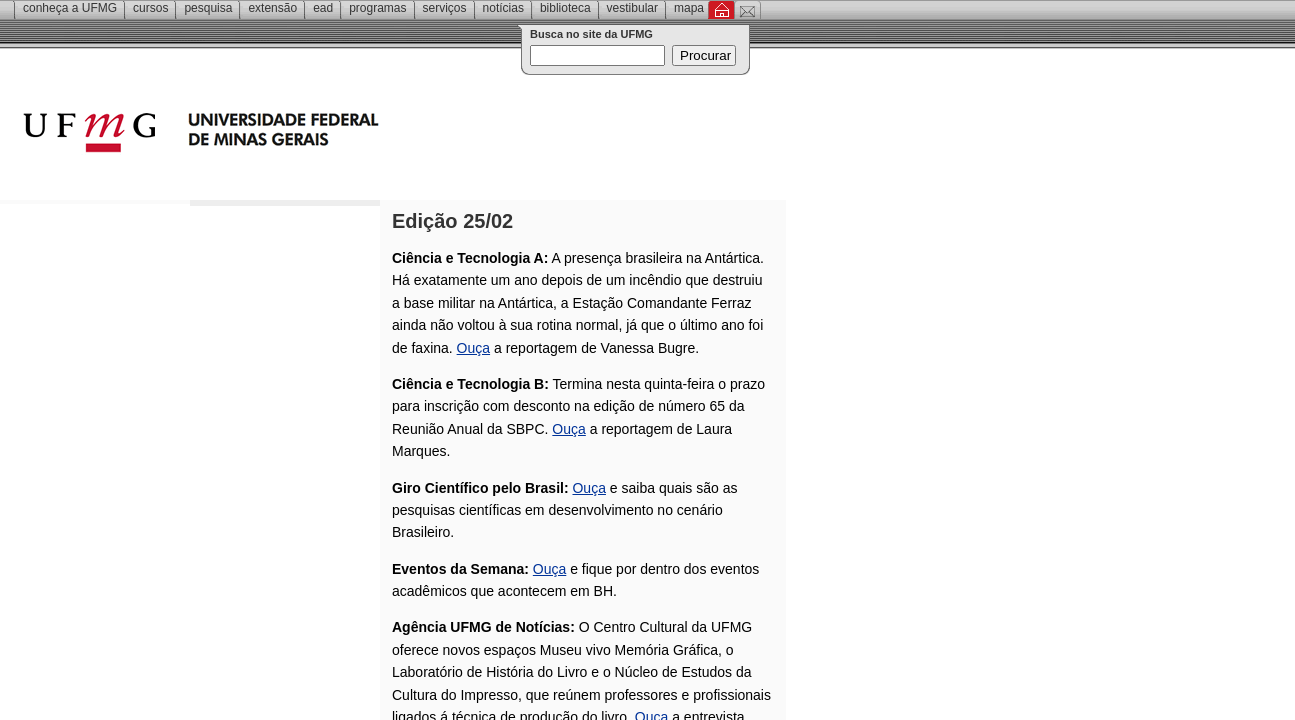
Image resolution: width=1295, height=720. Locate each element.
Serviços (445, 8)
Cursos (150, 8)
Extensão (272, 8)
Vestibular (632, 8)
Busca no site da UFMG (591, 34)
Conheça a (70, 8)
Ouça (473, 348)
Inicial (721, 10)
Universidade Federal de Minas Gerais (315, 135)
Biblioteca (565, 8)
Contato (747, 10)
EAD (323, 8)
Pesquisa (208, 8)
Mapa (689, 8)
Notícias (503, 8)
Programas (377, 8)
